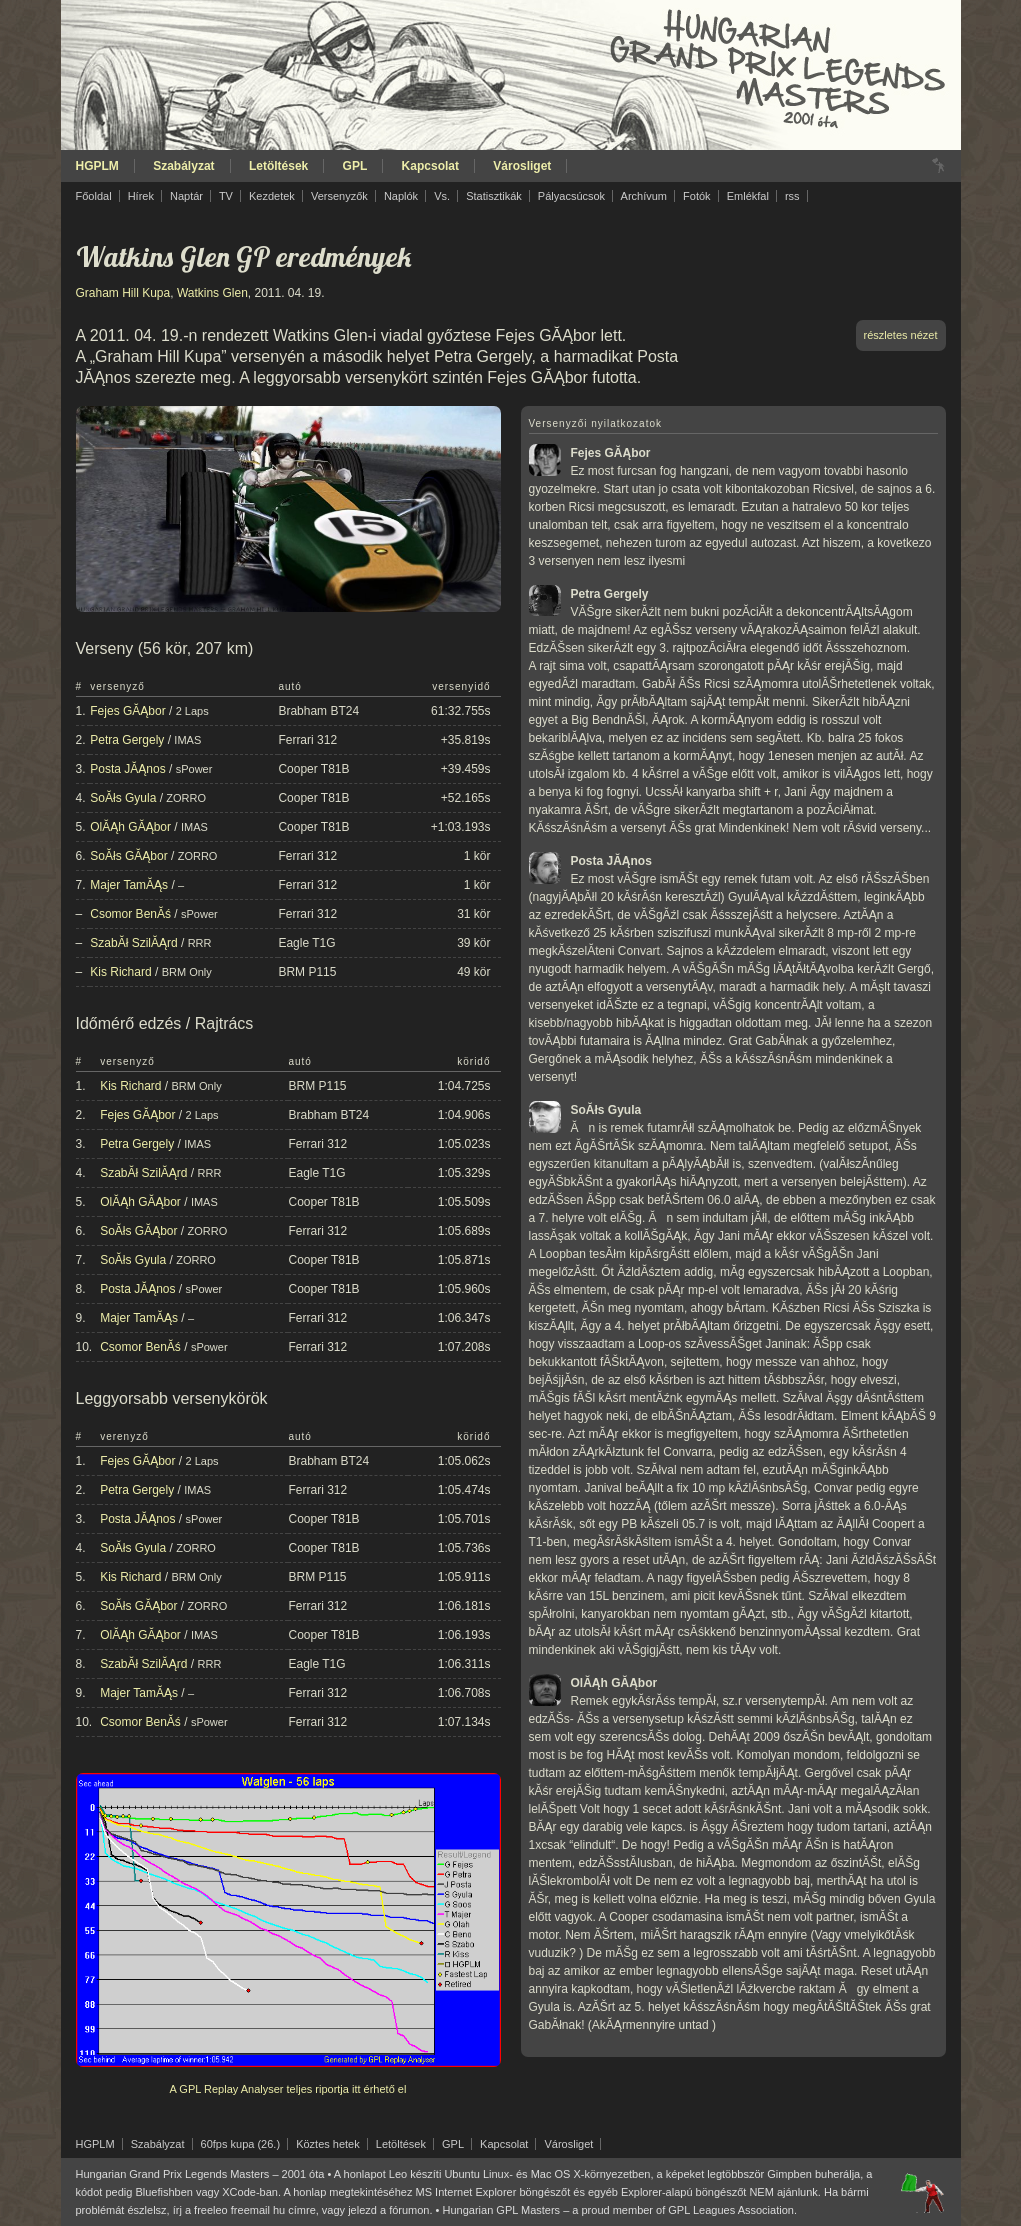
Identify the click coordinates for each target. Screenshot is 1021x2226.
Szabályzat (183, 166)
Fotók (697, 196)
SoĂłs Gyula (123, 798)
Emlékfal (748, 196)
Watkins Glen (212, 293)
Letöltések (278, 166)
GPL (355, 166)
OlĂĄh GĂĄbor (130, 827)
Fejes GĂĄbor (127, 711)
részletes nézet (901, 335)
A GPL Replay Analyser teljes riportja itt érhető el (288, 2089)
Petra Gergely (127, 740)
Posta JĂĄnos (127, 769)
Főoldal (94, 196)
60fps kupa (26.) (241, 2144)
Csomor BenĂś (130, 914)
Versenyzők (339, 196)
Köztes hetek (328, 2144)
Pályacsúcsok (571, 196)
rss (792, 196)
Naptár (186, 196)
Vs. (442, 196)
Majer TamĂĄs (129, 885)
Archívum (644, 196)
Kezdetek (272, 196)
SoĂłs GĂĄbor (128, 856)
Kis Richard (120, 972)
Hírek (141, 196)
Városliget (522, 166)
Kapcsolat (430, 166)
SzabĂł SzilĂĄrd (133, 943)
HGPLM (97, 166)
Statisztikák (494, 196)
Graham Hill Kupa (123, 293)
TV (226, 196)
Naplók (401, 196)
